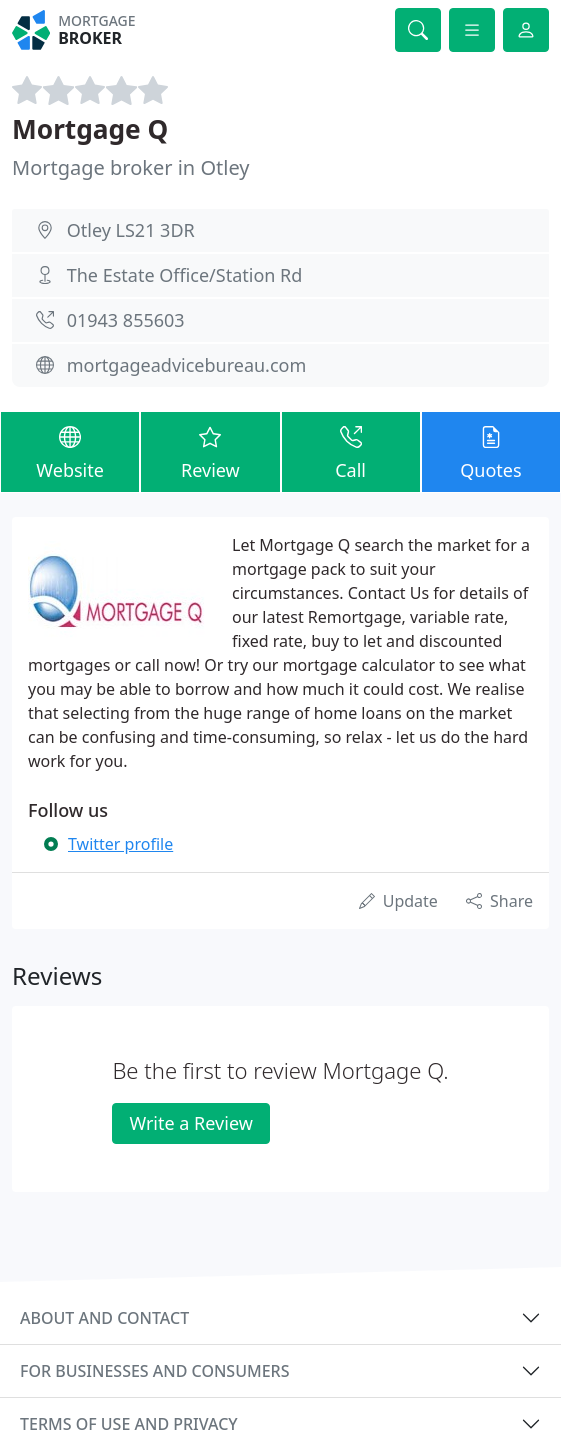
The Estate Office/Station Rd (185, 275)
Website (70, 451)
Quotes (491, 451)
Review (210, 451)
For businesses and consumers (154, 1371)
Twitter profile (120, 844)
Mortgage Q (90, 129)
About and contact (104, 1318)
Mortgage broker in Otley (131, 167)
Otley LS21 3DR (131, 230)
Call (351, 451)
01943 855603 (126, 320)
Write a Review (190, 1123)
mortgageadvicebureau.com (187, 365)
